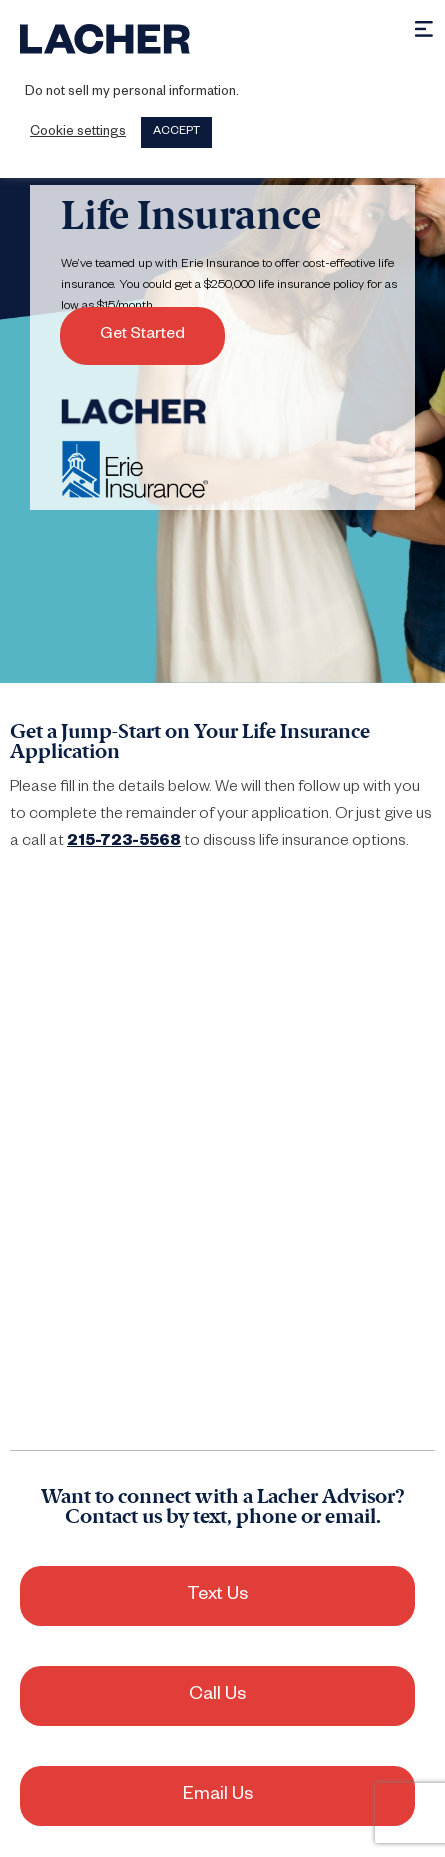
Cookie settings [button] (78, 133)
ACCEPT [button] (176, 132)
